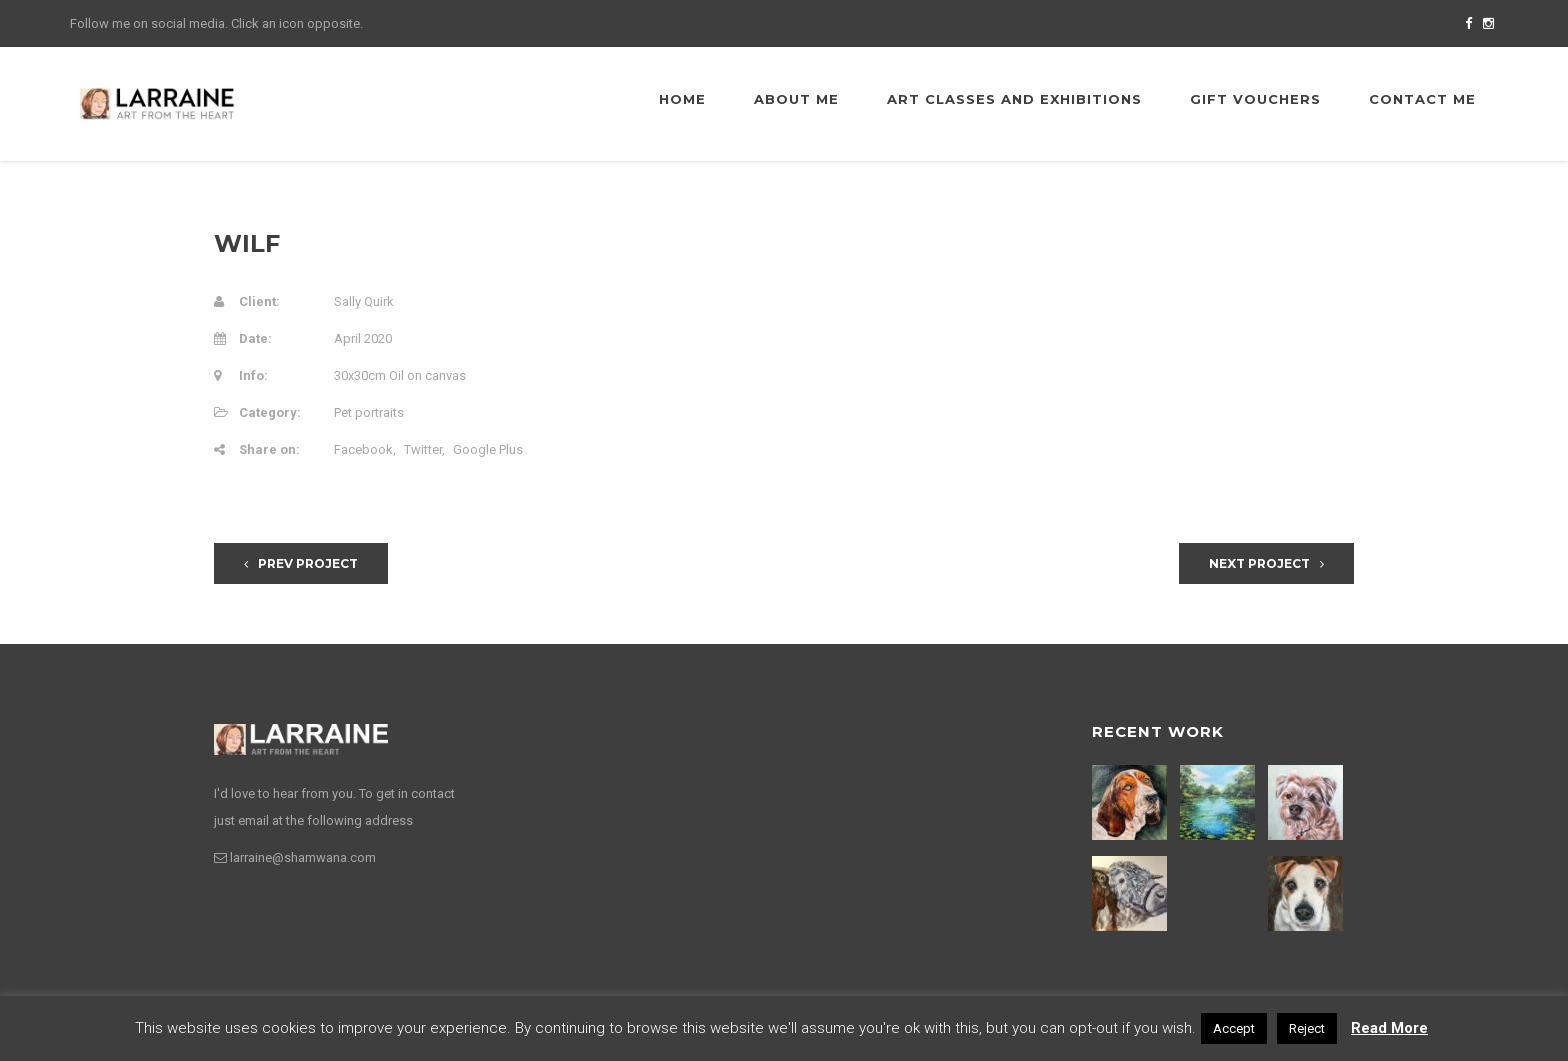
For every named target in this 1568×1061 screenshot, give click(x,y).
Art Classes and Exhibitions (1014, 99)
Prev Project (301, 563)
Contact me (1422, 99)
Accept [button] (1234, 1028)
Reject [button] (1307, 1028)
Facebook (363, 449)
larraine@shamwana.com (303, 857)
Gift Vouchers (1255, 99)
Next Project (1266, 563)
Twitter (423, 449)
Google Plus (488, 449)
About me (796, 99)
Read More (1389, 1028)
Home (682, 99)
